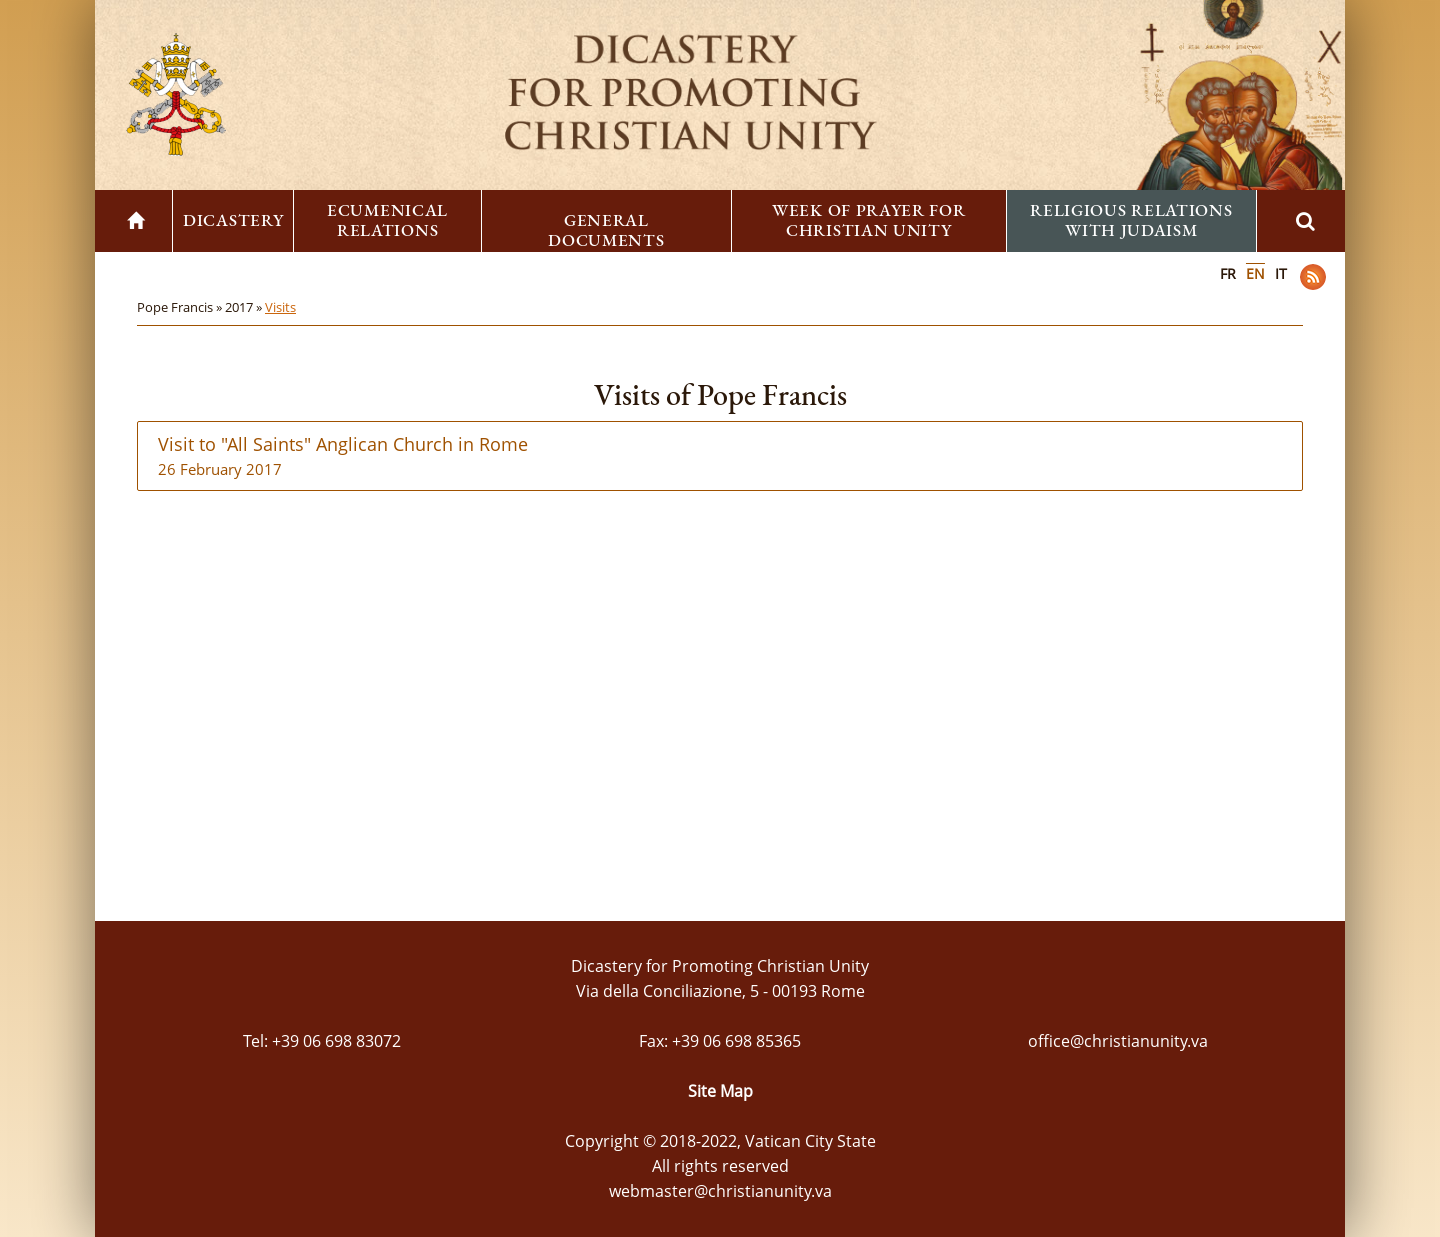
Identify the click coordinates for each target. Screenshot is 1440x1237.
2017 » (245, 307)
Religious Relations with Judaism (1131, 220)
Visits (280, 307)
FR (1228, 273)
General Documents (606, 230)
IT (1281, 273)
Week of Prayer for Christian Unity (869, 220)
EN (1255, 273)
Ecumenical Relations (387, 220)
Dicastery (233, 220)
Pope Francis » (181, 307)
